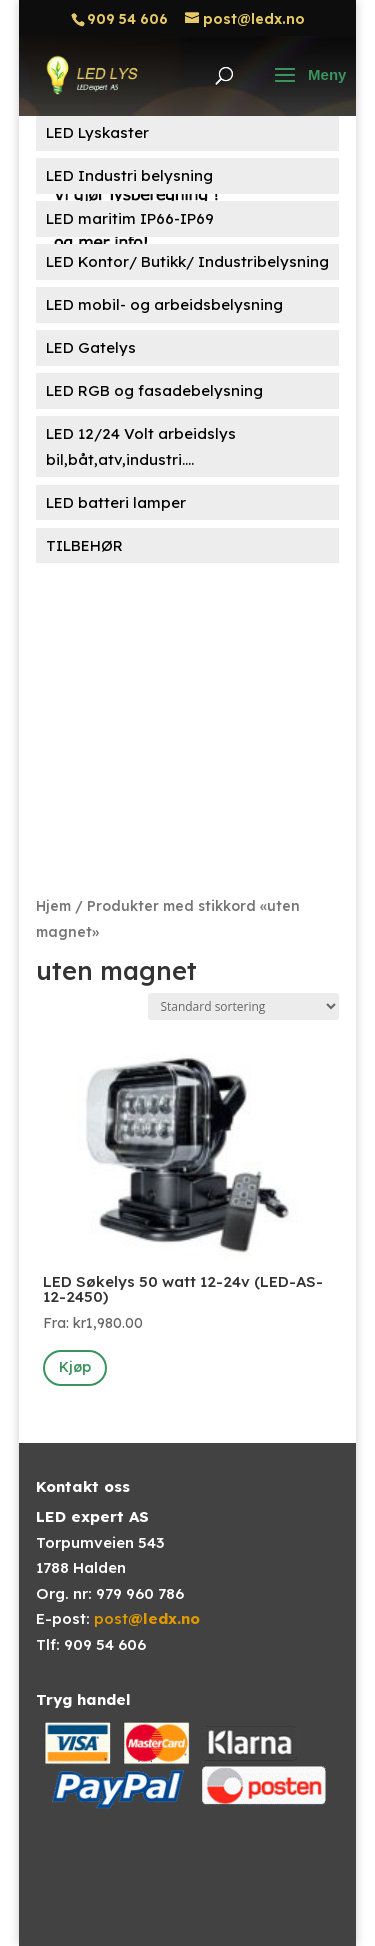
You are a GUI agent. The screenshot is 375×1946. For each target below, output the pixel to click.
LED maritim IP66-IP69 (130, 218)
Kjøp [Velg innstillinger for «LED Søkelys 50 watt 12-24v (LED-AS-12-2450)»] (75, 1367)
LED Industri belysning (129, 175)
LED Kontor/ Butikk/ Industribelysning (187, 261)
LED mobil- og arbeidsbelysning (164, 304)
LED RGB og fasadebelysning (154, 390)
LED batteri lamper (116, 502)
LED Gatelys (91, 347)
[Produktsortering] (243, 1006)
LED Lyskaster (97, 132)
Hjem (53, 905)
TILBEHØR (84, 545)
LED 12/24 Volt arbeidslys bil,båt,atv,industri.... (141, 446)
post (147, 1618)
